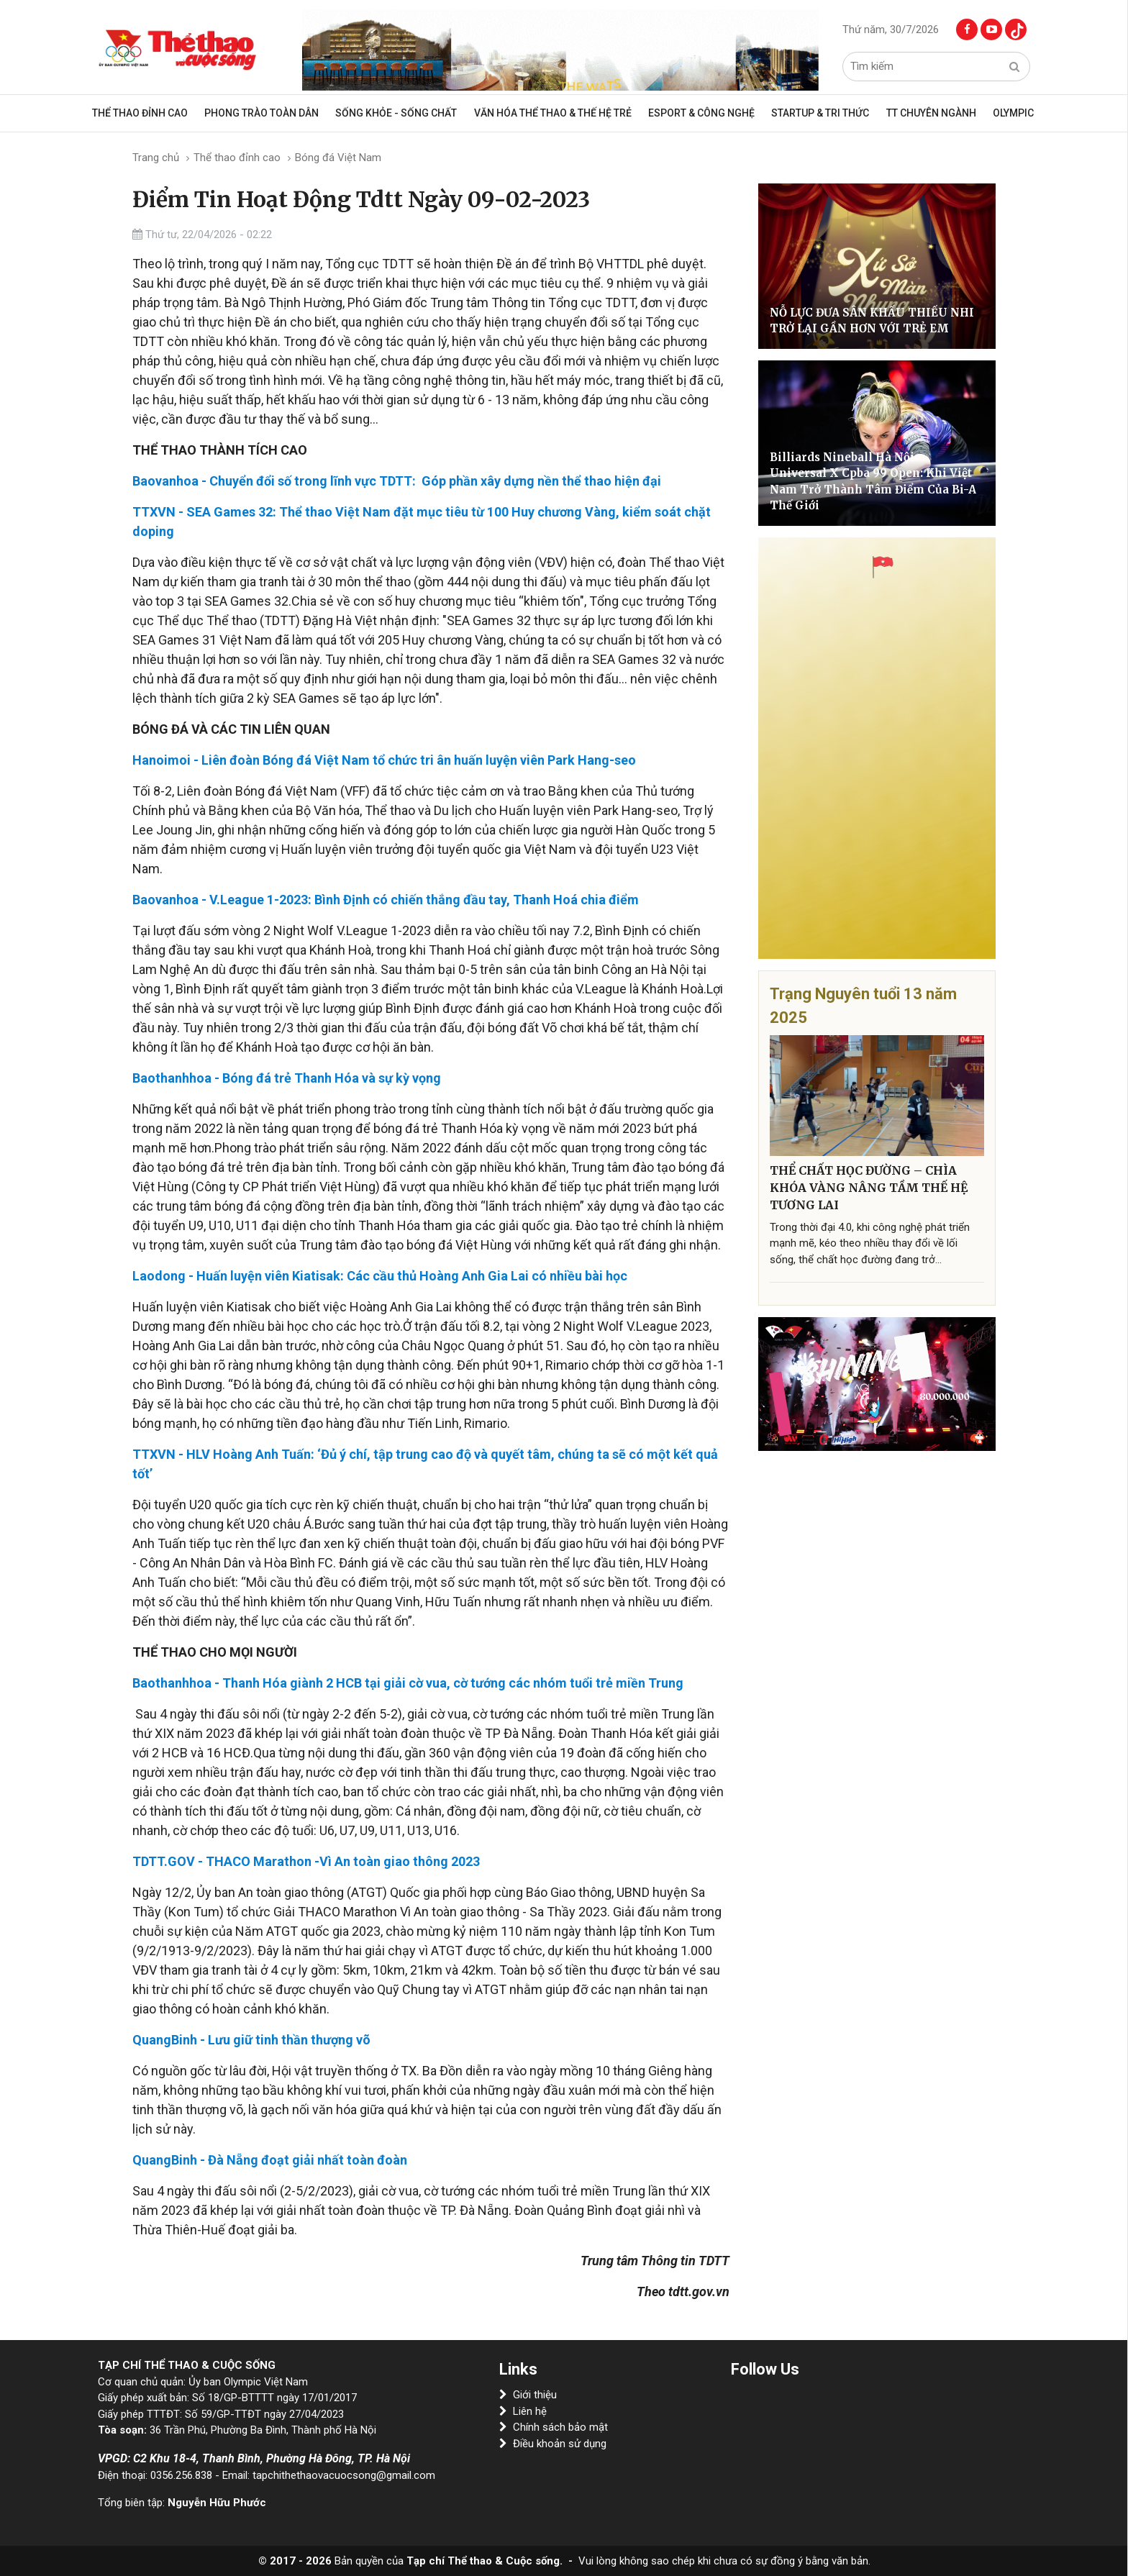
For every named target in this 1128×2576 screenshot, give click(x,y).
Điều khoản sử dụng (552, 2443)
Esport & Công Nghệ (700, 113)
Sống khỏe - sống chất (405, 113)
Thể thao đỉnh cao (159, 113)
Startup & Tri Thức (814, 113)
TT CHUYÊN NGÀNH (919, 113)
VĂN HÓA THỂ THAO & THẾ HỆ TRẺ (556, 113)
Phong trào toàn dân (276, 113)
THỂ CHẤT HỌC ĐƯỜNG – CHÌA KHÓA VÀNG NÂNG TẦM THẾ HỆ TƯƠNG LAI (869, 1187)
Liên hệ (523, 2411)
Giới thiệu (528, 2394)
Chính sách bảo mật (553, 2427)
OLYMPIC (995, 113)
